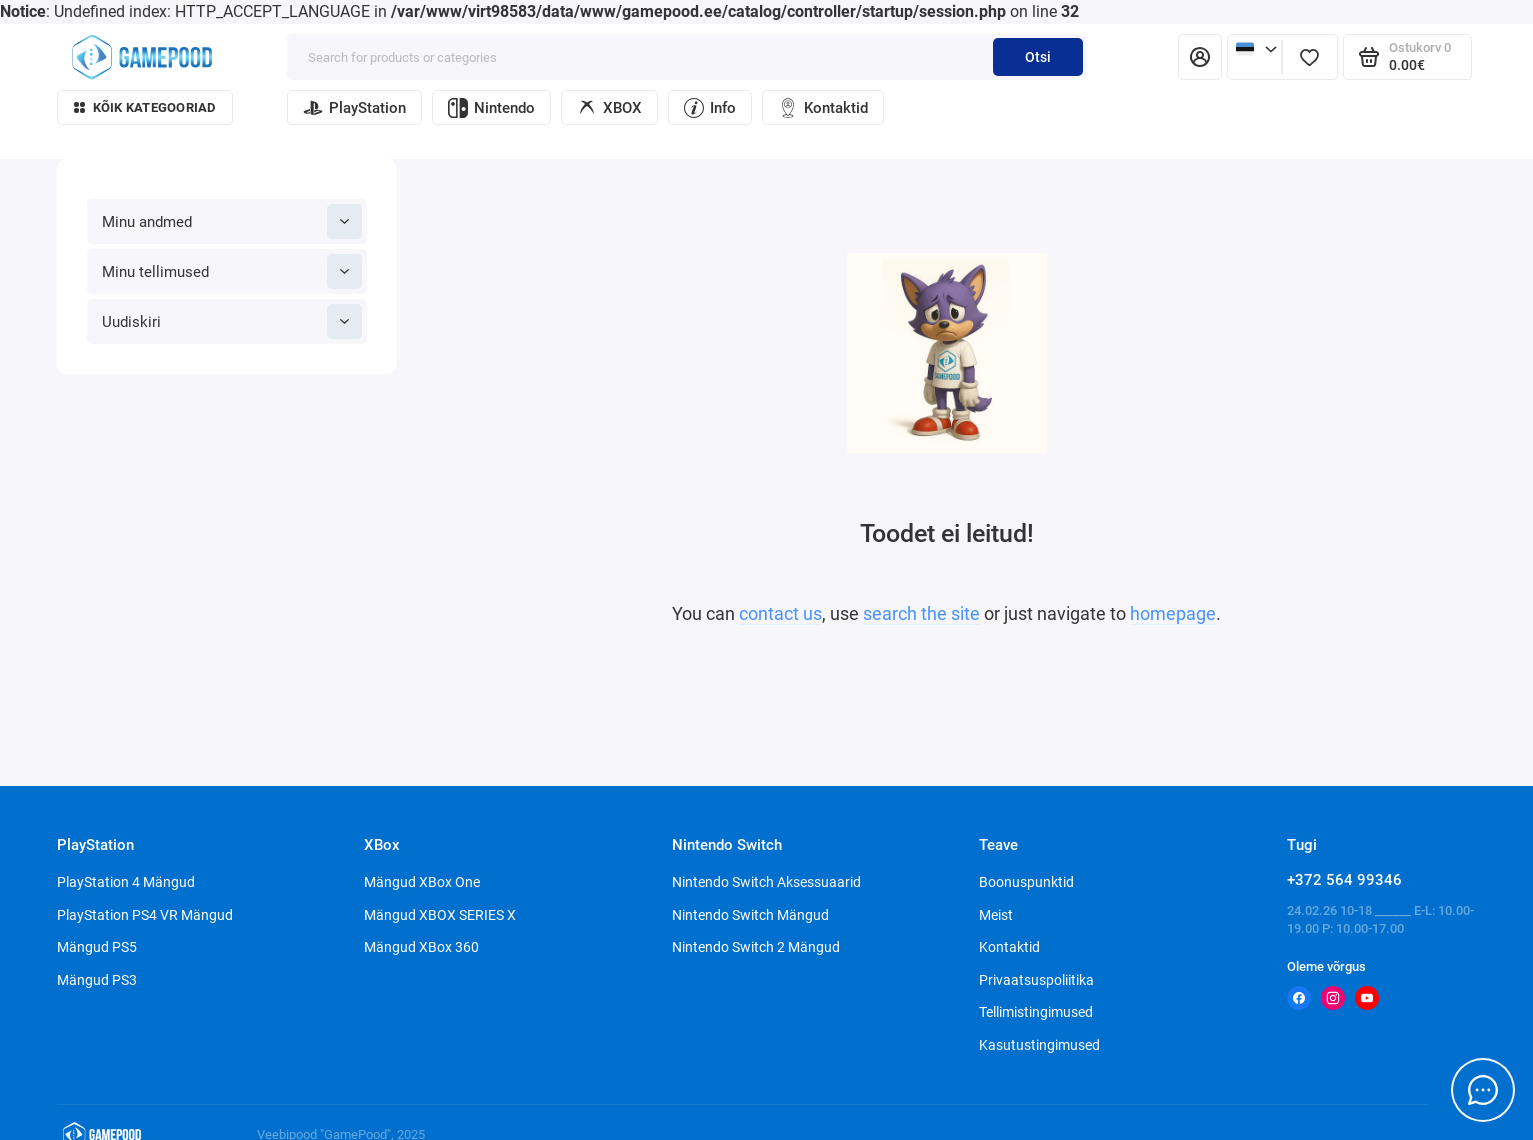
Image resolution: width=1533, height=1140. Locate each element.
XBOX (609, 108)
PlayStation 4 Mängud (126, 882)
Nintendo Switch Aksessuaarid (766, 882)
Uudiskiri (232, 321)
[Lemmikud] (1310, 57)
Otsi (1038, 57)
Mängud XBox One (422, 882)
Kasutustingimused (1039, 1045)
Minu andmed (232, 221)
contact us (780, 613)
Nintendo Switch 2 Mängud (756, 947)
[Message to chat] (1483, 1090)
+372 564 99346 (1344, 880)
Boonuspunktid (1026, 882)
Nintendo (491, 108)
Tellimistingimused (1036, 1012)
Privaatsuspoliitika (1036, 980)
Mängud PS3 (97, 980)
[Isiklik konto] (1200, 57)
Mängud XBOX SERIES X (440, 915)
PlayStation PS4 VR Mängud (145, 915)
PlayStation (354, 108)
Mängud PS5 (97, 947)
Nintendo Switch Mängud (750, 915)
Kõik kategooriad (145, 107)
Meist (996, 915)
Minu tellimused (232, 271)
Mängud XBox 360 (421, 947)
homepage (1173, 613)
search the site (921, 613)
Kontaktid (823, 108)
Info (710, 108)
